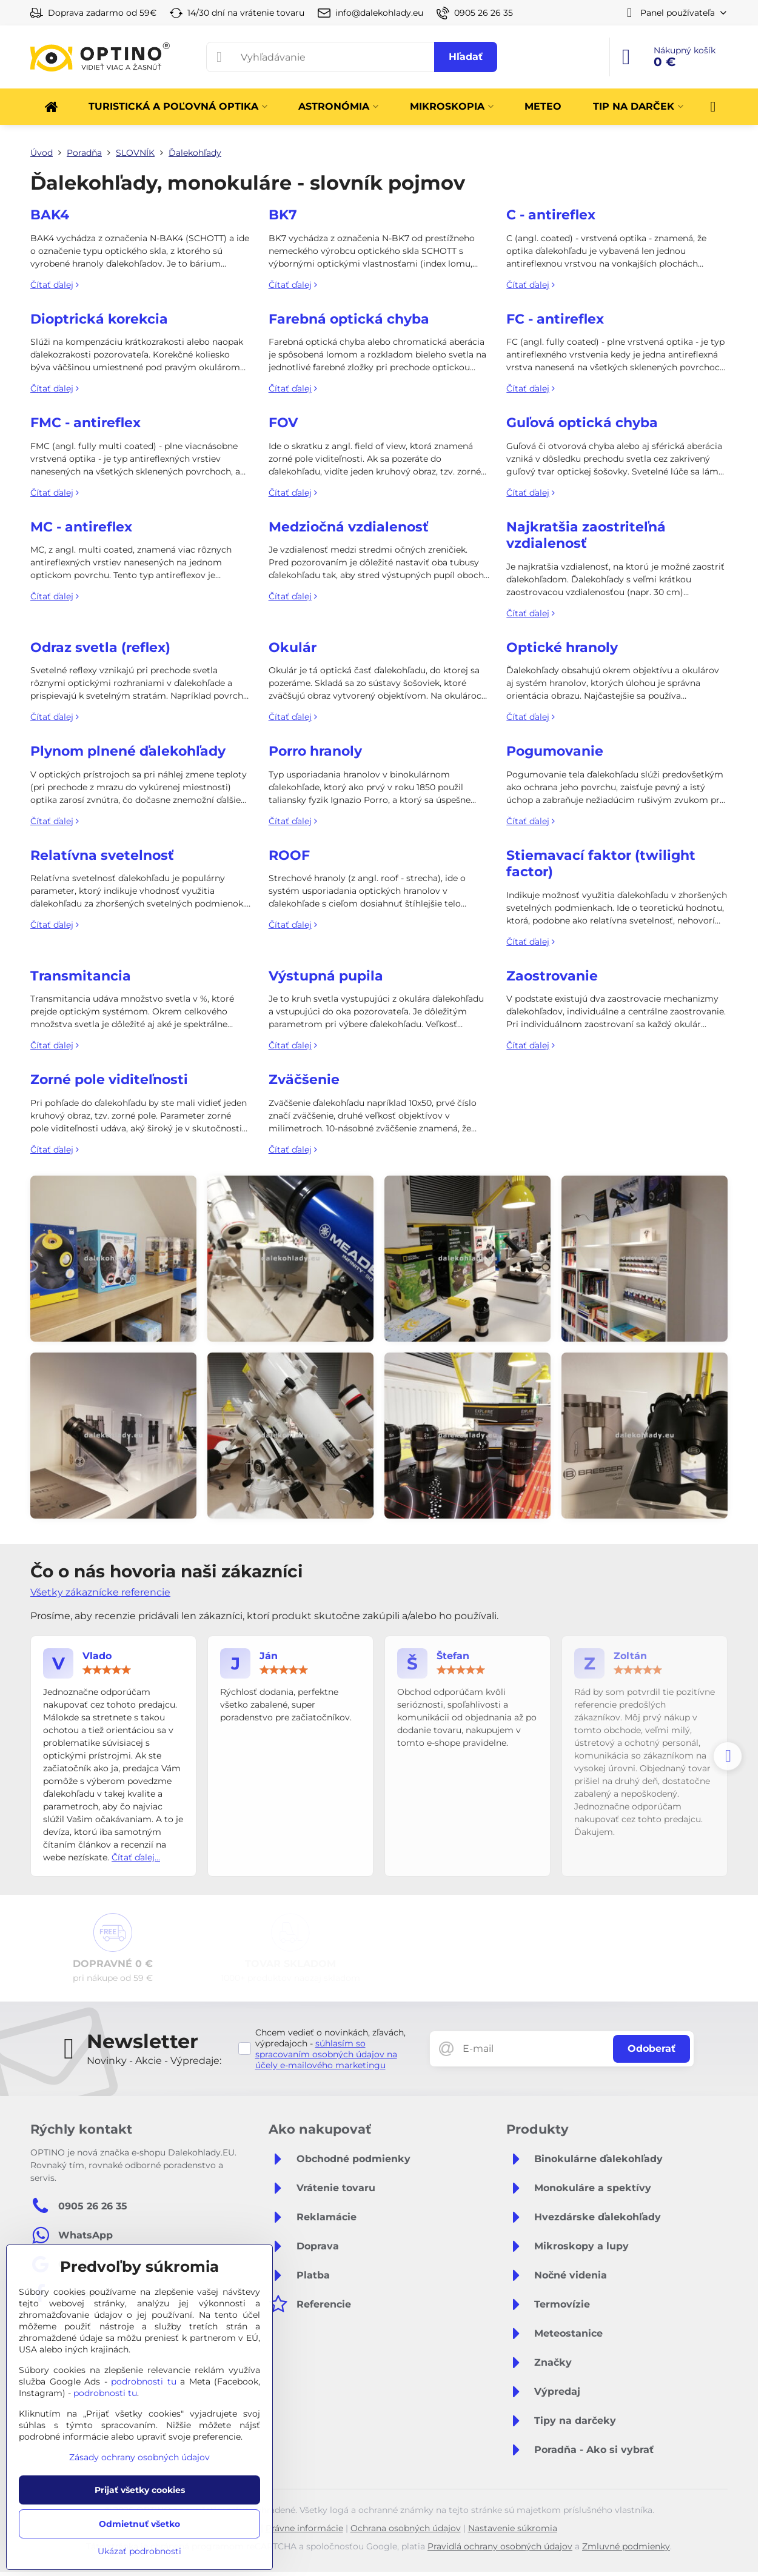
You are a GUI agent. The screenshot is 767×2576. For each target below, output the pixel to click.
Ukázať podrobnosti (139, 2551)
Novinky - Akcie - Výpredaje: (154, 2060)
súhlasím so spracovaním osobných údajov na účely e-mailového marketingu (326, 2054)
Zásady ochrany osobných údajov (139, 2457)
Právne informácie (304, 2528)
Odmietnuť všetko (139, 2523)
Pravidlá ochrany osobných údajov (499, 2546)
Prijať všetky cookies (140, 2489)
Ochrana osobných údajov (405, 2528)
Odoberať (651, 2048)
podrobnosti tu (143, 2381)
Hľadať (466, 56)
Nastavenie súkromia (512, 2528)
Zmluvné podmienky (626, 2546)
